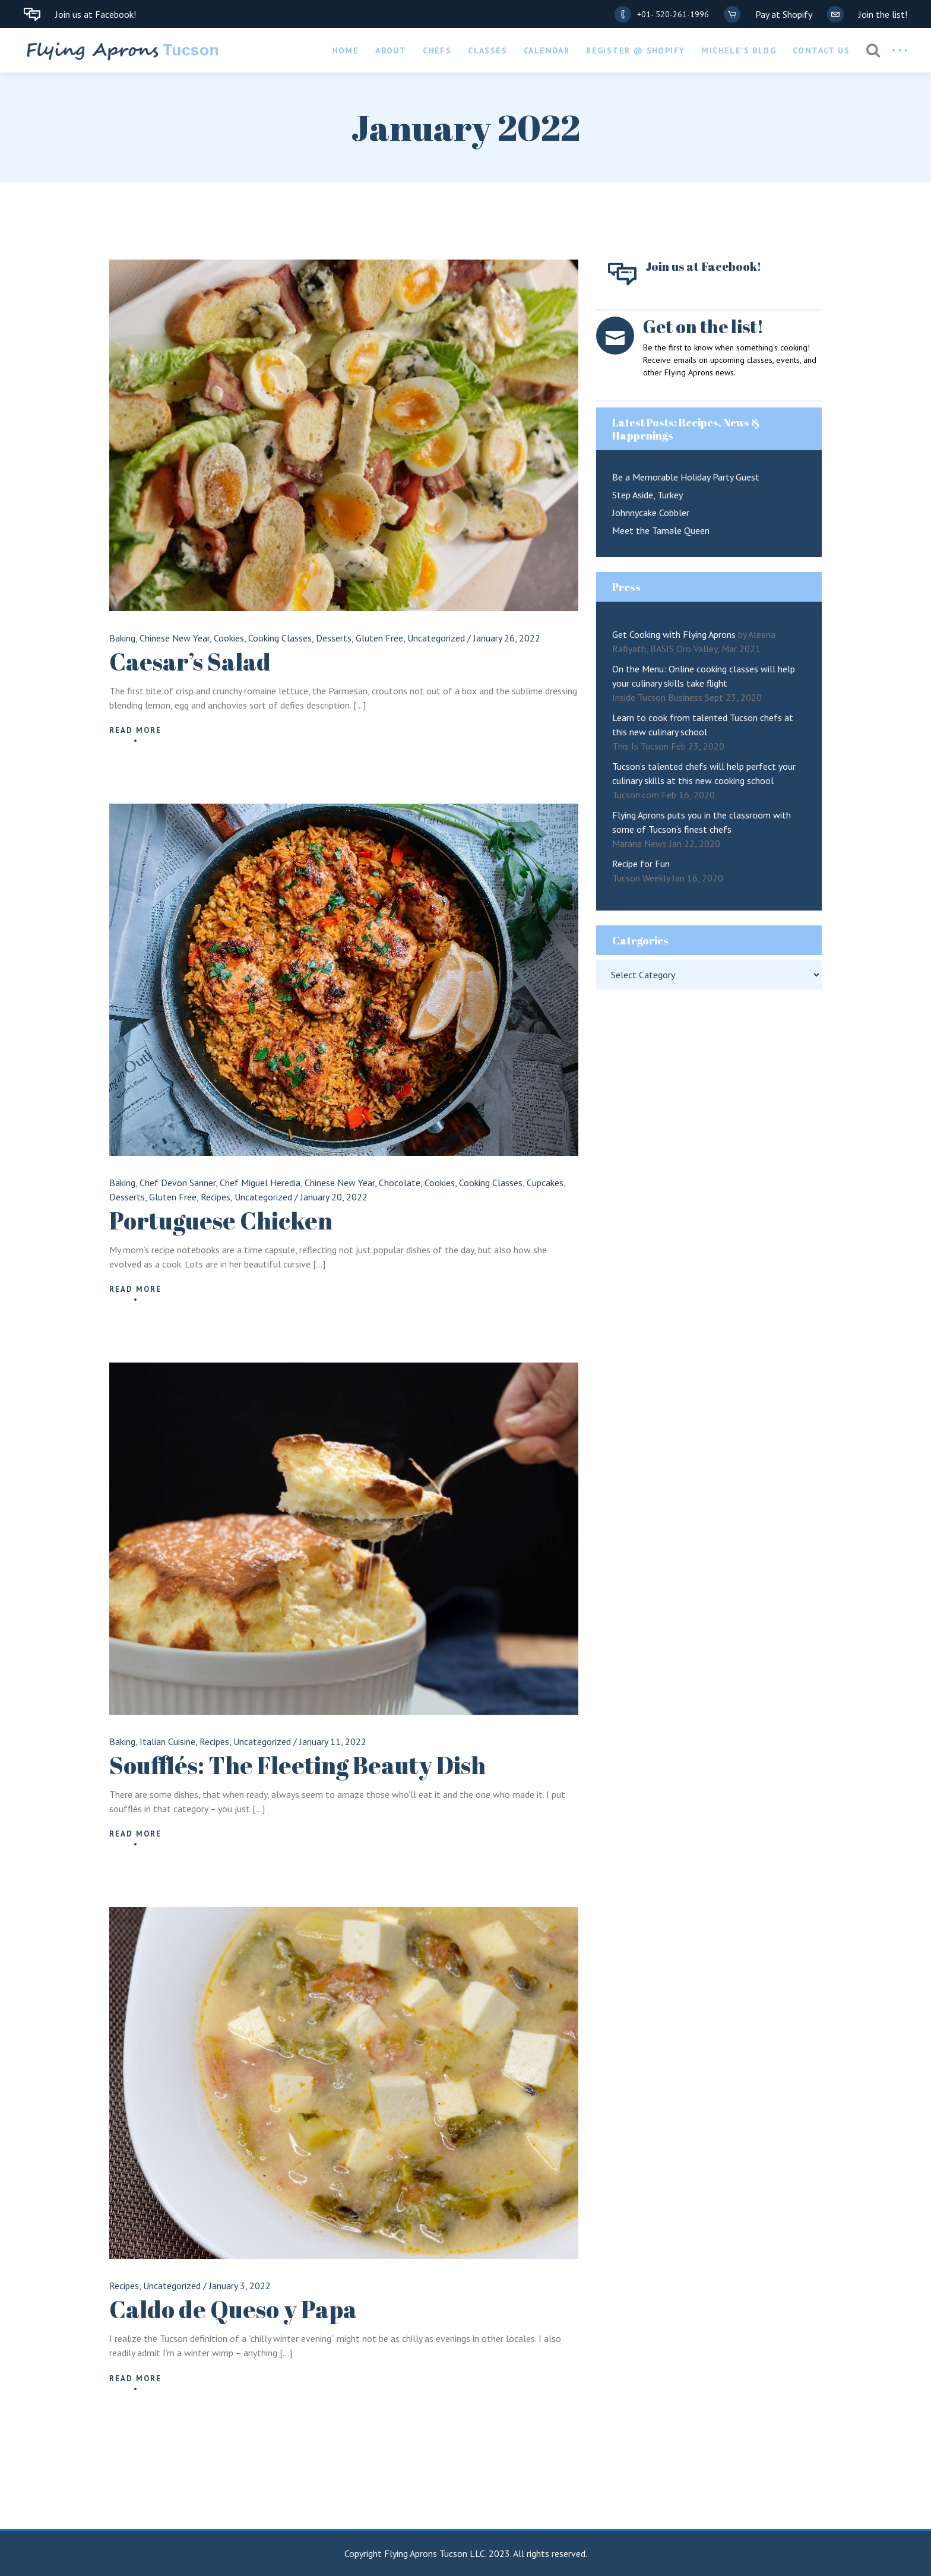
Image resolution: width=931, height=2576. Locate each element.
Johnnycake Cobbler (650, 513)
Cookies (229, 638)
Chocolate (399, 1183)
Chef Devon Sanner (178, 1183)
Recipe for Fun (641, 864)
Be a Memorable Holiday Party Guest (685, 477)
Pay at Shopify (783, 14)
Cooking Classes (280, 638)
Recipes (215, 1197)
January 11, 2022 (332, 1741)
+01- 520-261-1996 (673, 14)
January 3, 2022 (240, 2285)
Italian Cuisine (167, 1741)
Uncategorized (436, 638)
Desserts (334, 638)
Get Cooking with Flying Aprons (674, 634)
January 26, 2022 (506, 638)
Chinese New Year (175, 638)
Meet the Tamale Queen (661, 530)
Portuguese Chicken (220, 1221)
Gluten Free (379, 638)
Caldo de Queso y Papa (233, 2309)
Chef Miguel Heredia (260, 1183)
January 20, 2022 (334, 1197)
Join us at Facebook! (95, 14)
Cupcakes (545, 1183)
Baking (122, 638)
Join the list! (883, 14)
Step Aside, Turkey (647, 495)
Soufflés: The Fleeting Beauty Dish (297, 1765)
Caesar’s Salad (190, 662)
